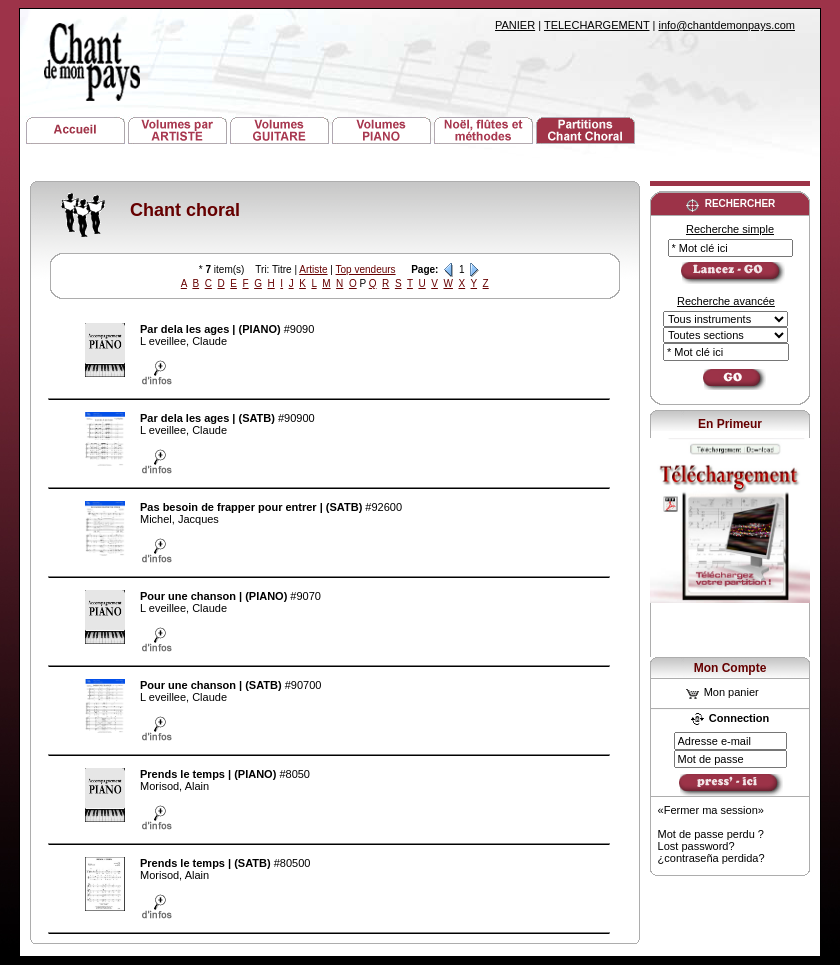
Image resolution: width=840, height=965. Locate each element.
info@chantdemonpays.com (726, 25)
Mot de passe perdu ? (711, 834)
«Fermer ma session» (711, 810)
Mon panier (722, 692)
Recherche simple (730, 229)
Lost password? (696, 846)
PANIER (515, 25)
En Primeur (730, 424)
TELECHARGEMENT (597, 25)
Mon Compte (730, 668)
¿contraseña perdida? (711, 858)
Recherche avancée (726, 301)
